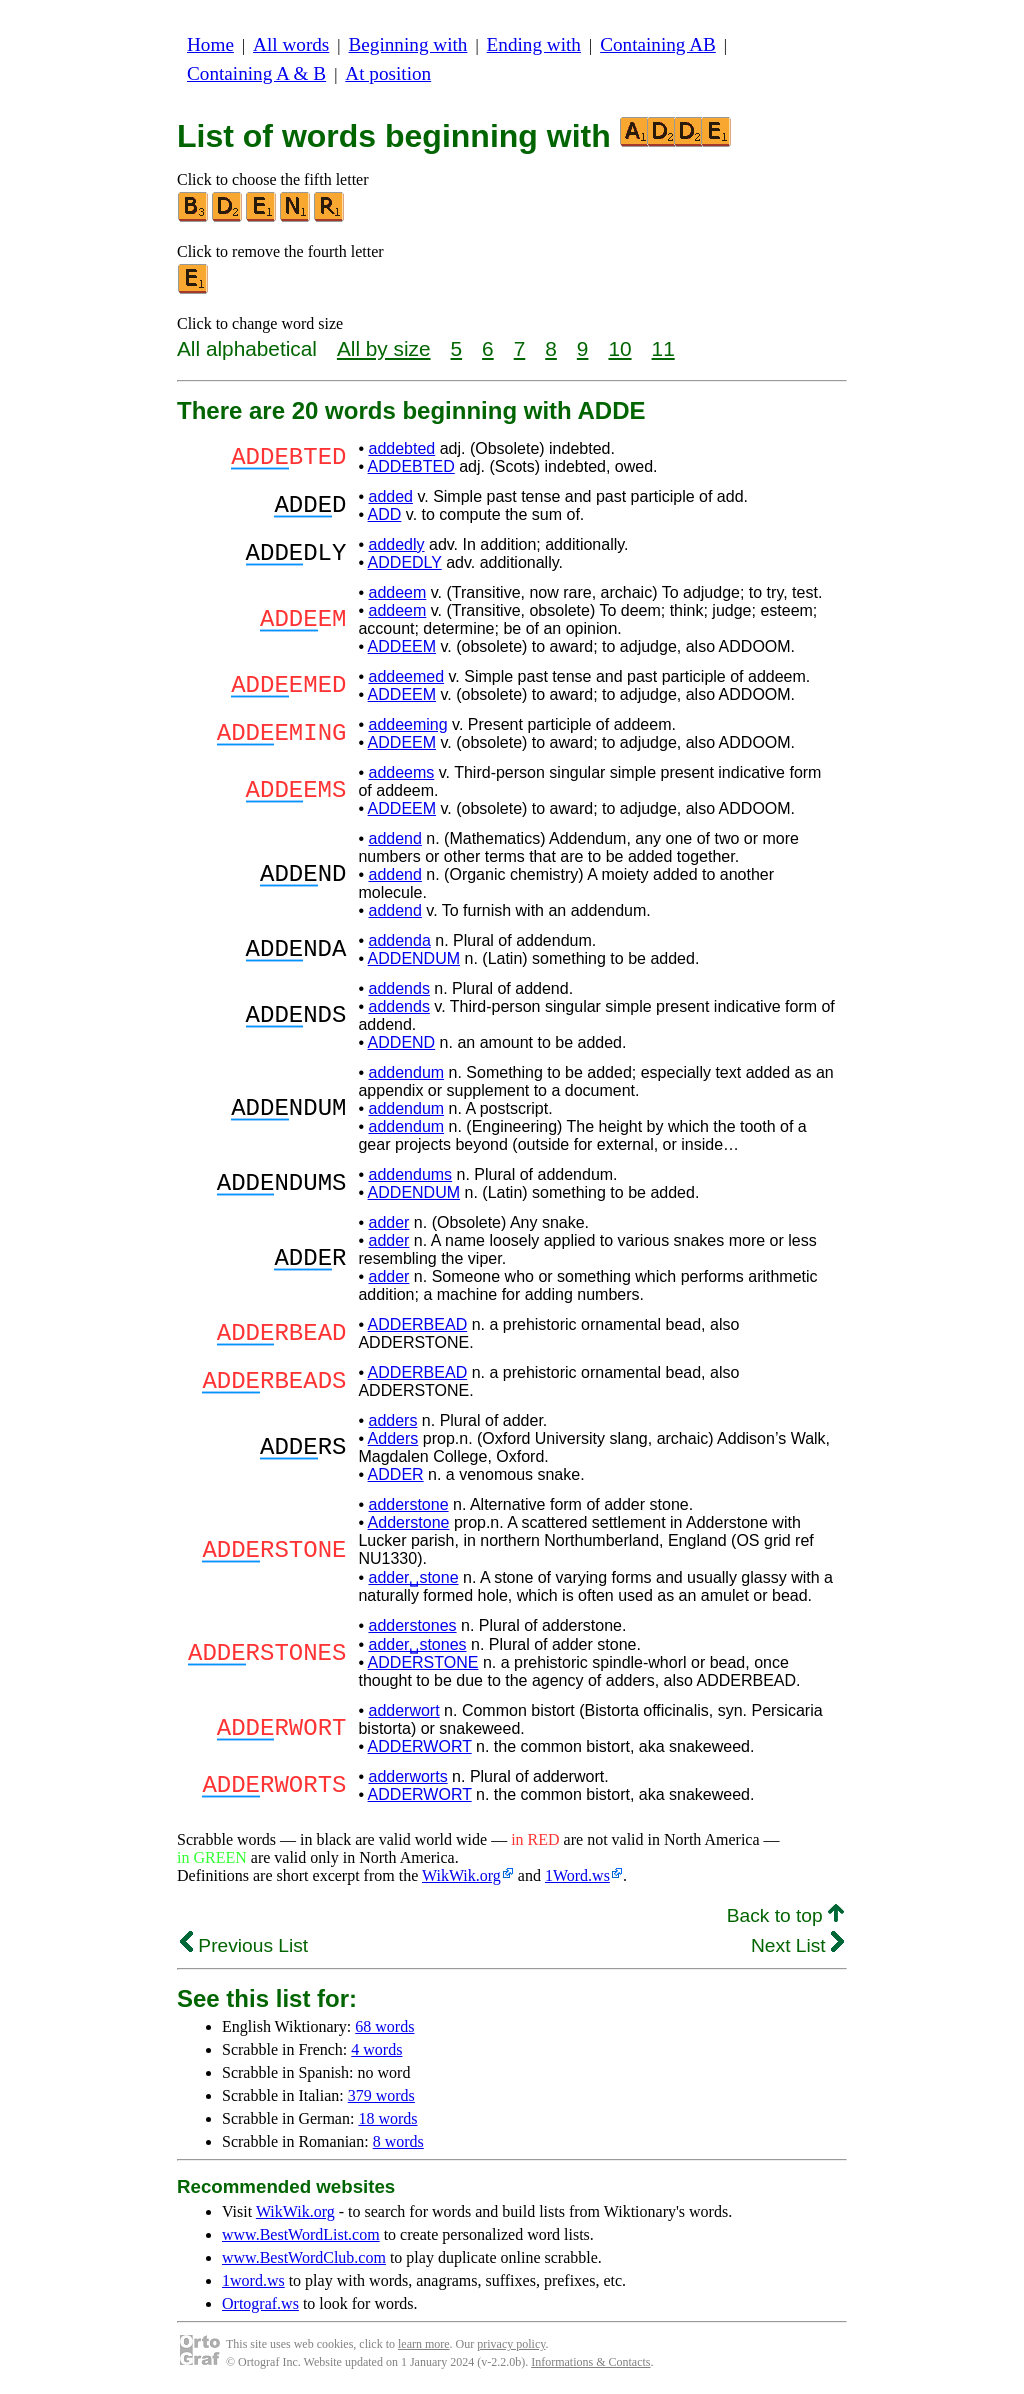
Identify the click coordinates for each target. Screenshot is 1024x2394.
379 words (381, 2095)
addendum (406, 1072)
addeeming (407, 724)
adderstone (408, 1504)
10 (619, 348)
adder (388, 1222)
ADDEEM (402, 646)
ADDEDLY (405, 562)
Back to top (785, 1915)
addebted (401, 448)
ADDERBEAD (418, 1324)
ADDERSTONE (423, 1662)
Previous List (244, 1945)
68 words (384, 2026)
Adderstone (409, 1522)
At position (388, 73)
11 (663, 348)
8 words (398, 2141)
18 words (387, 2118)
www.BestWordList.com (301, 2234)
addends (398, 988)
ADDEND (402, 1042)
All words (291, 44)
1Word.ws (577, 1875)
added (390, 496)
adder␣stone (413, 1577)
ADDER (396, 1474)
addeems (401, 772)
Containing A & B (256, 73)
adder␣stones (417, 1644)
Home (210, 44)
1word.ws (253, 2280)
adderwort (403, 1710)
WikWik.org (461, 1875)
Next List (797, 1945)
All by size (384, 348)
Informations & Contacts (590, 2362)
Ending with (534, 44)
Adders (393, 1438)
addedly (396, 544)
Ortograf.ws (260, 2303)
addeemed (406, 676)
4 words (376, 2049)
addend (394, 838)
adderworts (407, 1776)
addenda (399, 940)
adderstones (412, 1625)
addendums (410, 1174)
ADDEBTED (411, 466)
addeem (397, 592)
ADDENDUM (414, 958)
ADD (385, 514)
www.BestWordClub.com (304, 2257)
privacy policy (511, 2344)
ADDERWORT (420, 1746)
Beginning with (408, 44)
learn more (424, 2344)
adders (392, 1420)
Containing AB (658, 44)
